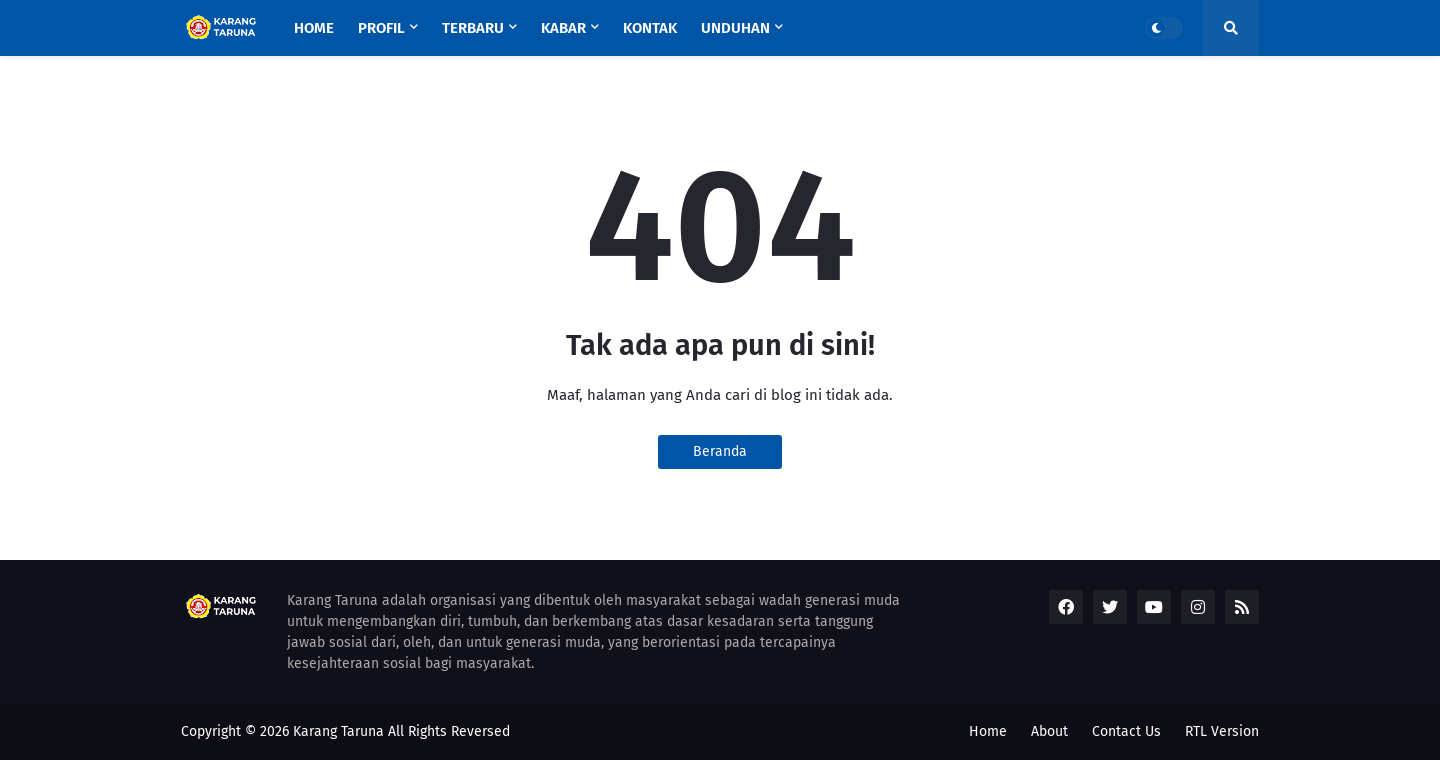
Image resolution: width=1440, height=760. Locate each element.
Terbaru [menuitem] (473, 28)
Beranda (720, 451)
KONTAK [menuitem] (650, 28)
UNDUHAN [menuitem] (735, 28)
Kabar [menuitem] (563, 28)
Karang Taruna (338, 731)
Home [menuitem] (314, 28)
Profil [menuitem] (381, 28)
